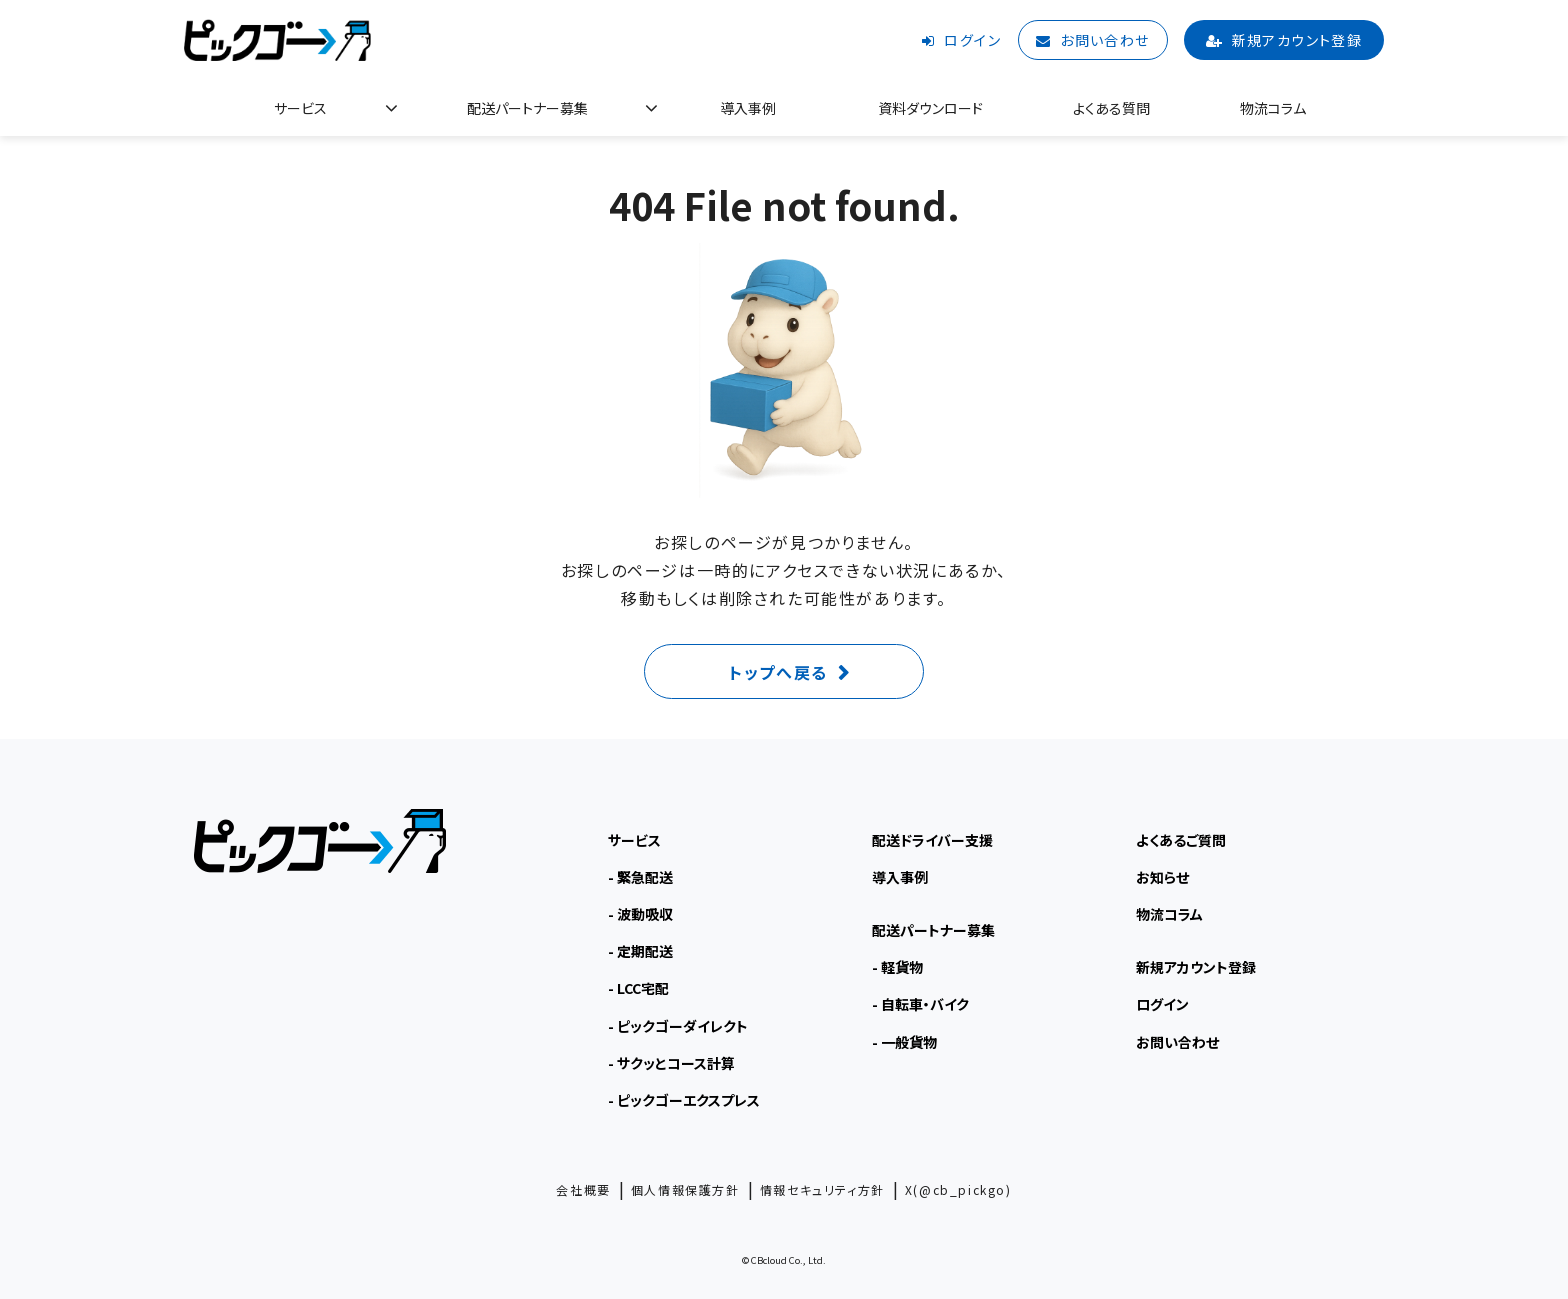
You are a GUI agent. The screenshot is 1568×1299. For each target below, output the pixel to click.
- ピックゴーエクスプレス (684, 1100)
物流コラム (1273, 108)
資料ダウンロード (930, 108)
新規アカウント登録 (1297, 40)
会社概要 (583, 1189)
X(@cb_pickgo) (958, 1189)
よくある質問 (1111, 108)
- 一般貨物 (904, 1042)
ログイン (972, 40)
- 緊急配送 (640, 877)
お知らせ (1162, 877)
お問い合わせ (1104, 40)
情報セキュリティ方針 (822, 1189)
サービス (300, 108)
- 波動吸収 (640, 914)
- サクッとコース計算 (671, 1063)
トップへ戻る (778, 672)
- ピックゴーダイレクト (678, 1026)
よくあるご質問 (1181, 840)
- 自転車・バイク (920, 1004)
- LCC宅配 (638, 988)
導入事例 (748, 108)
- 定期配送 (640, 951)
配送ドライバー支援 (932, 840)
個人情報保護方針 (685, 1189)
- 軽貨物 (897, 967)
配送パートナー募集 (527, 108)
